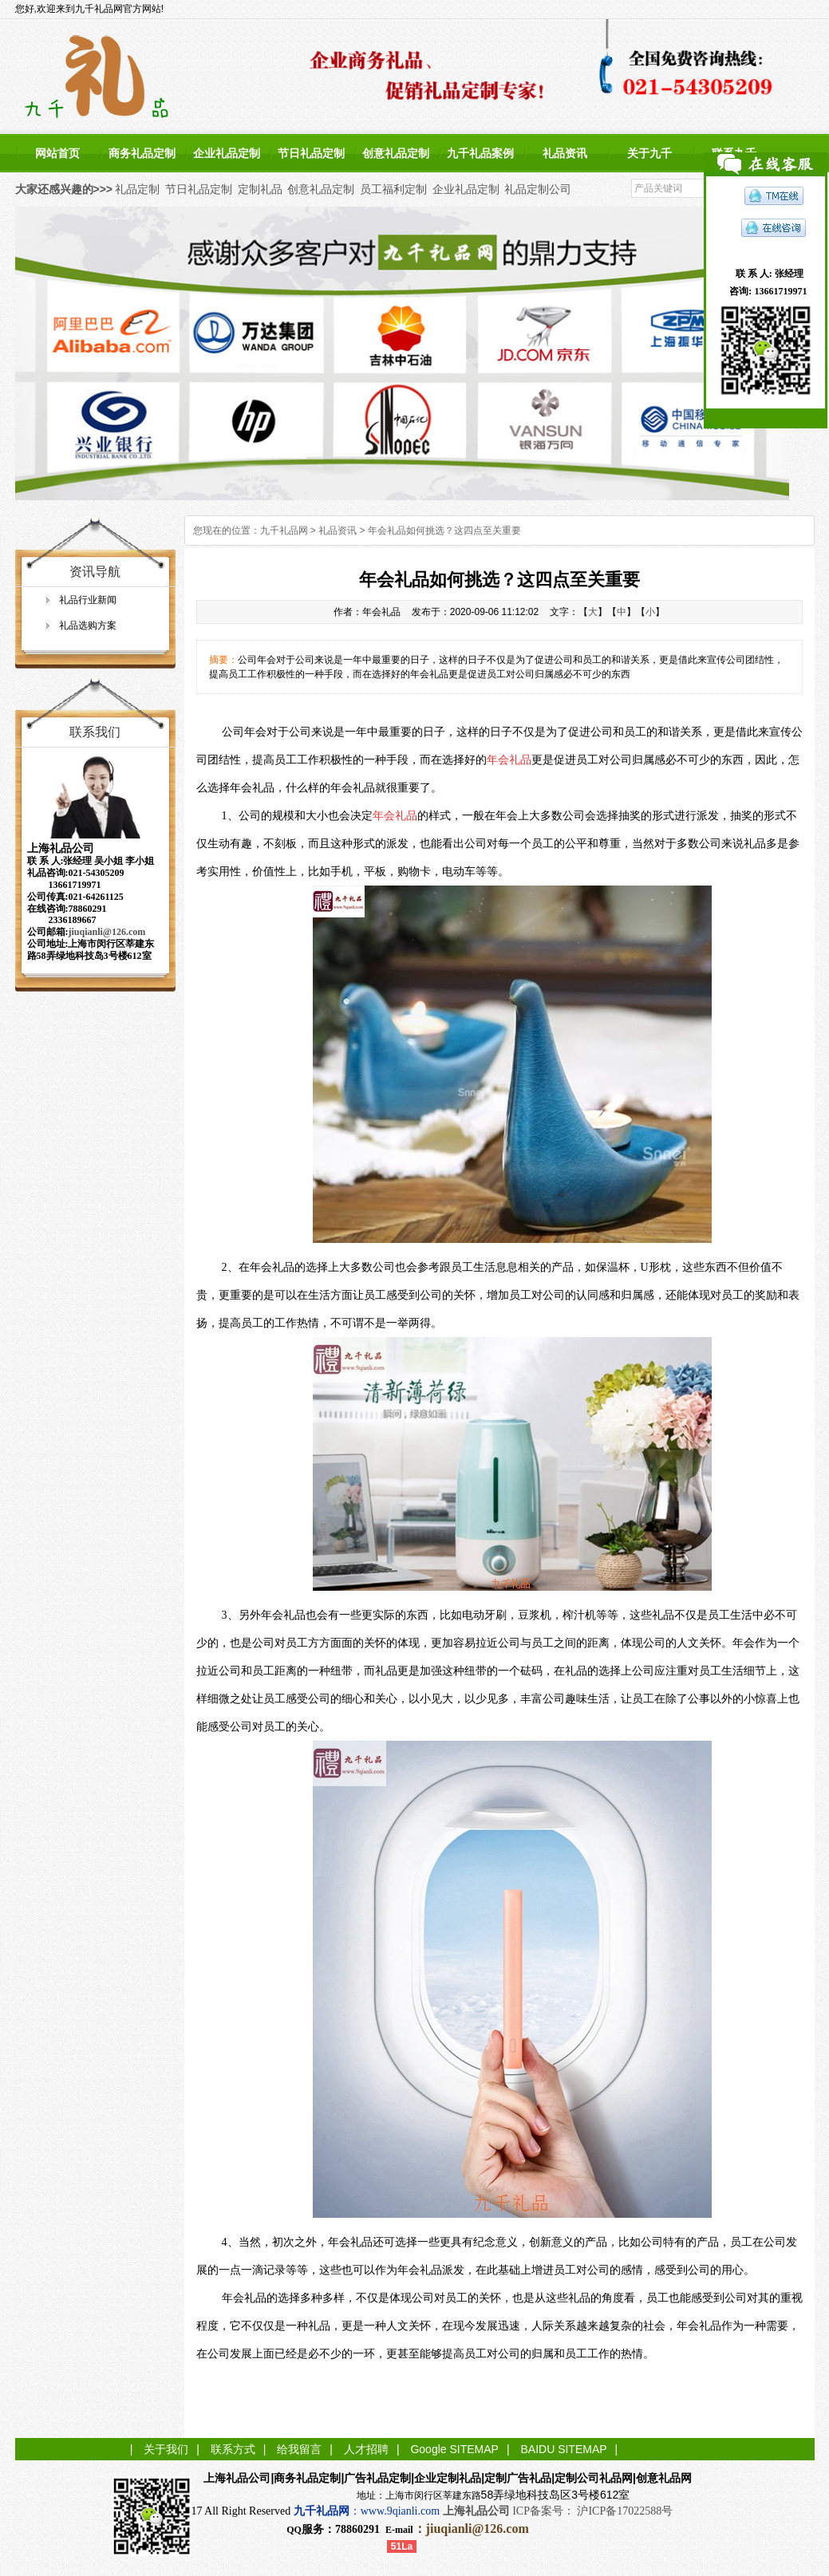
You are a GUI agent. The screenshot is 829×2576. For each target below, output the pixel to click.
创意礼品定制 (395, 153)
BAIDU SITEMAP (563, 2449)
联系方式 (233, 2449)
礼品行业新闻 (87, 600)
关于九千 (649, 153)
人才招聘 (366, 2449)
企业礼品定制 (226, 153)
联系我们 (94, 732)
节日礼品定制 (311, 153)
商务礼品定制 (142, 153)
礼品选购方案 (87, 625)
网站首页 (57, 153)
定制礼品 (260, 189)
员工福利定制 (393, 189)
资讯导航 (94, 571)
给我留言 (299, 2449)
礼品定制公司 (537, 189)
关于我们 (166, 2449)
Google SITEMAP (454, 2449)
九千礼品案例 (480, 153)
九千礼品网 (284, 530)
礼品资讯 (565, 153)
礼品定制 (137, 189)
